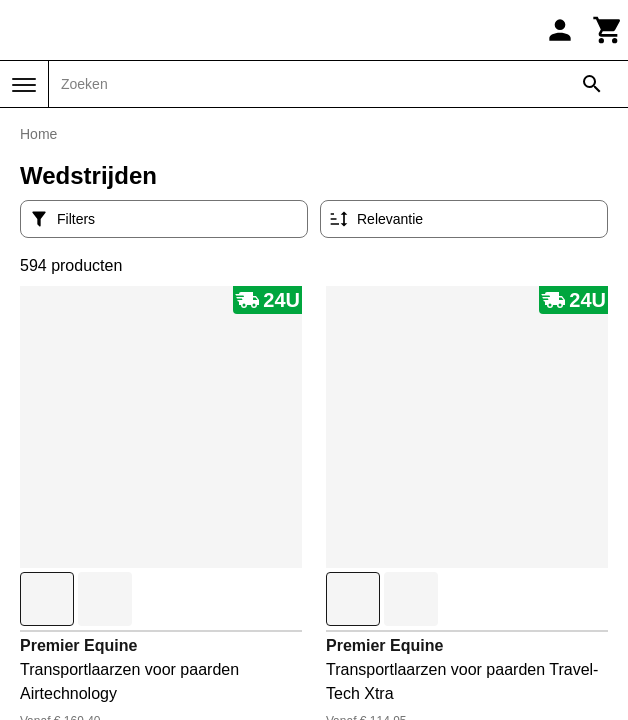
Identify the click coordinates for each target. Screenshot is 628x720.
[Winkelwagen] (608, 30)
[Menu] (24, 85)
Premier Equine (78, 645)
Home (38, 134)
